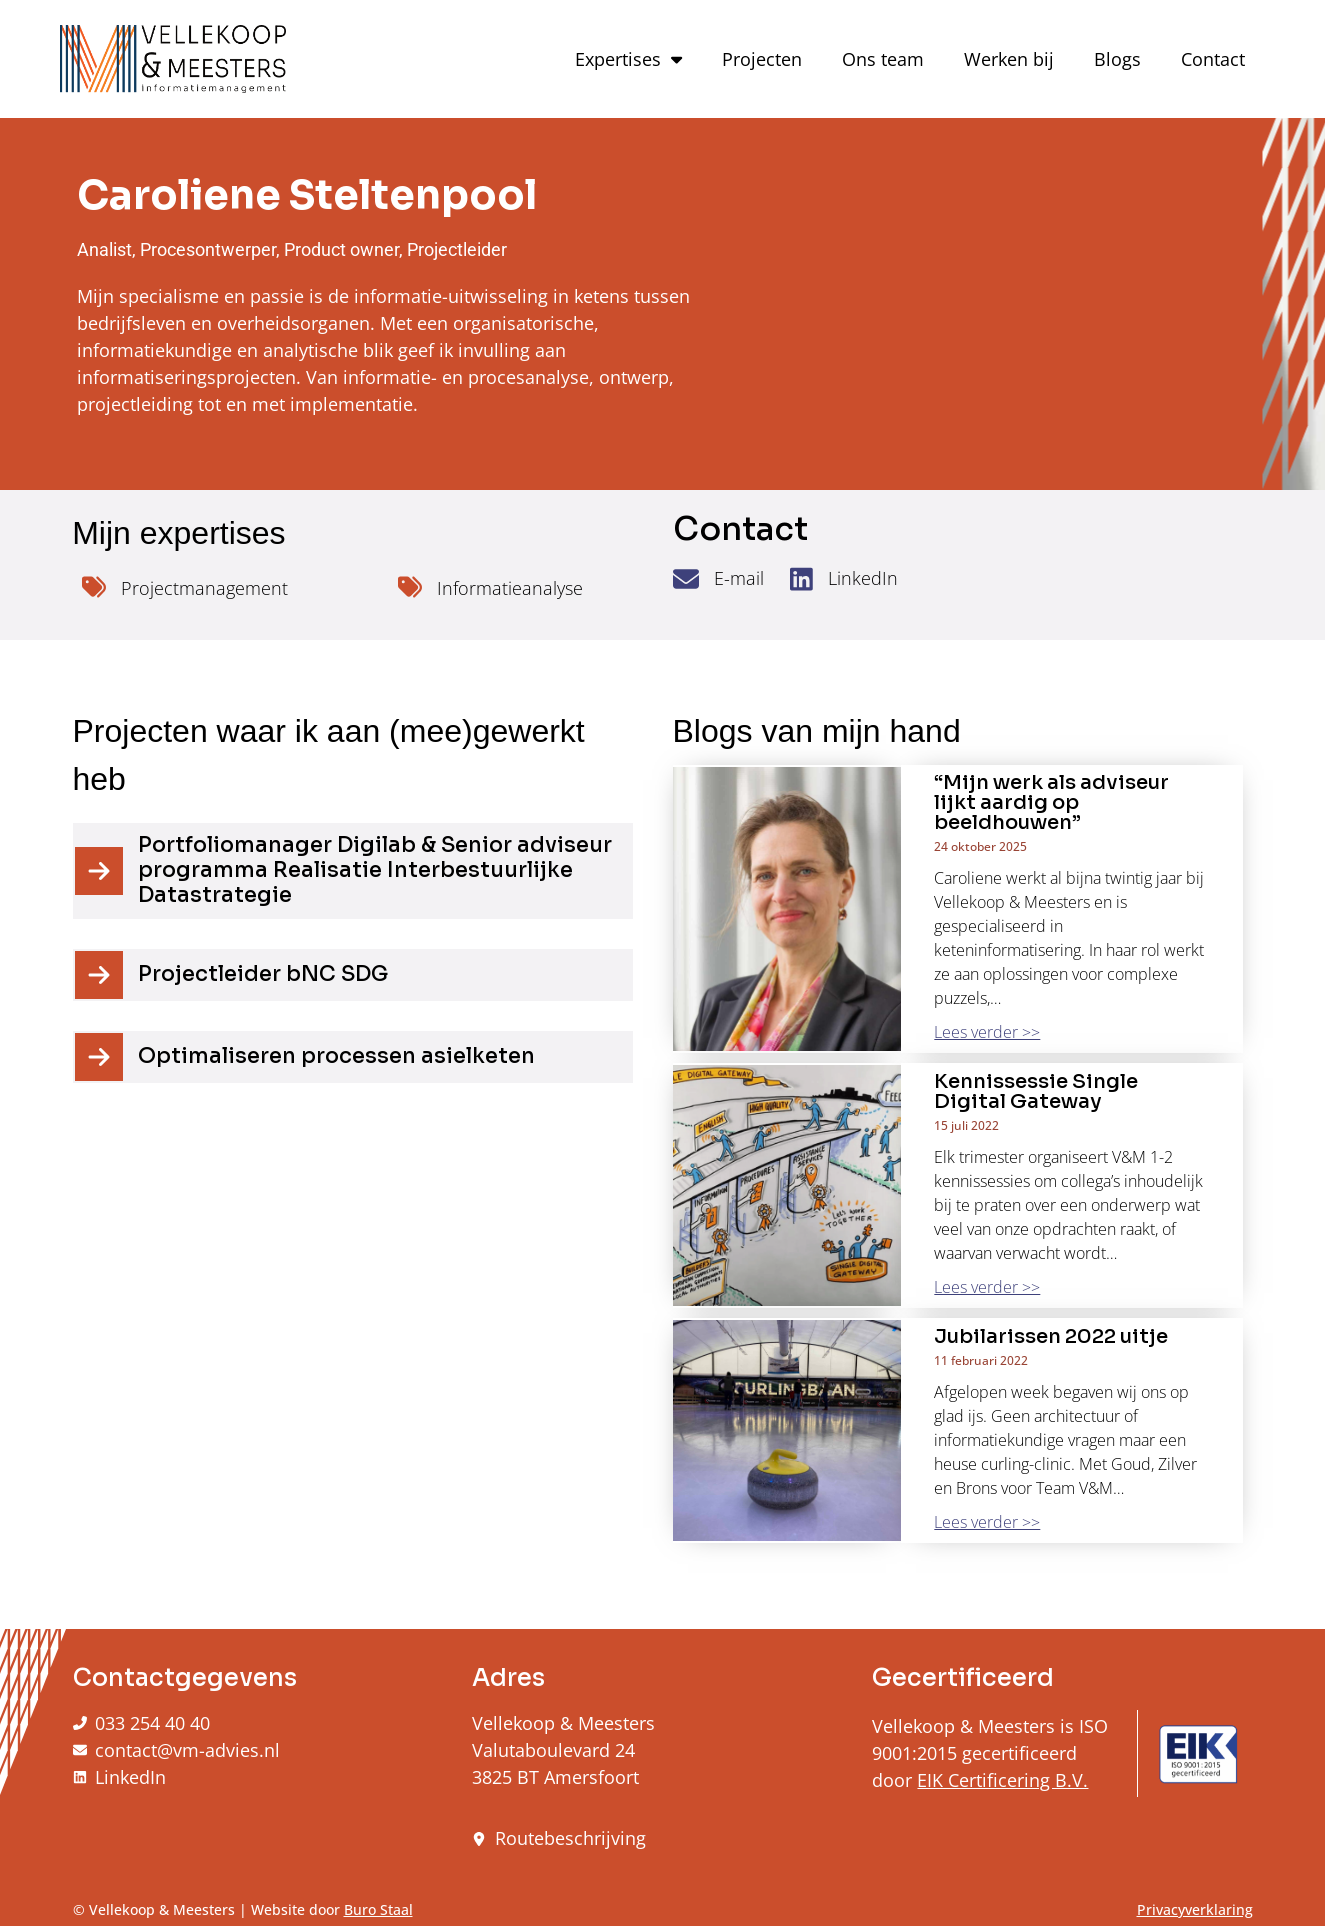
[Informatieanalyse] (410, 587)
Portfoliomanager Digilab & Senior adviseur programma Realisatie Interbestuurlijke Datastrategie (375, 870)
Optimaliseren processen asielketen (336, 1056)
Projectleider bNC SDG (263, 974)
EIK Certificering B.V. (1002, 1780)
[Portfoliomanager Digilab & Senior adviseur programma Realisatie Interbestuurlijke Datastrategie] (99, 871)
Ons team (883, 59)
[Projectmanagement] (94, 587)
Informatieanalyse (510, 588)
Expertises (628, 59)
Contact (1213, 59)
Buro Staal (378, 1909)
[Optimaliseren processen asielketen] (99, 1057)
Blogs (1117, 59)
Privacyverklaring (1195, 1909)
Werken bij (1009, 59)
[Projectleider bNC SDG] (99, 975)
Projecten (762, 59)
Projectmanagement (204, 588)
